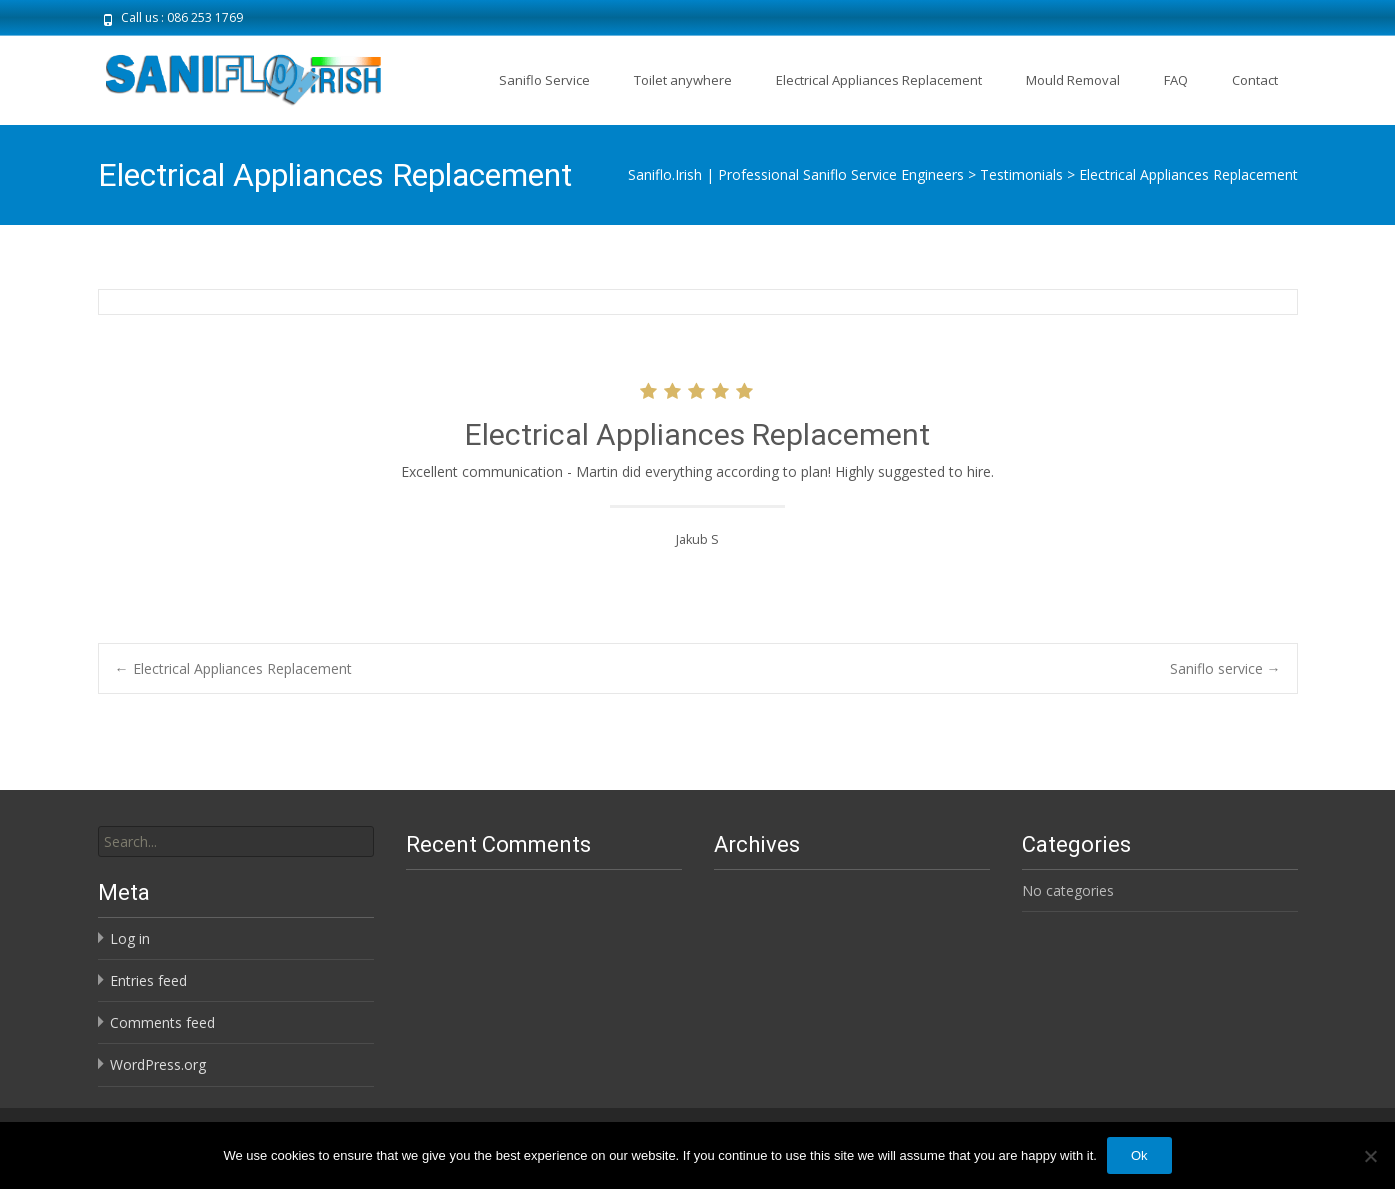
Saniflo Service (544, 80)
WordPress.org (158, 1064)
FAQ (1176, 80)
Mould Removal (1073, 80)
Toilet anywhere (683, 80)
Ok (1139, 1155)
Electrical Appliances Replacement (879, 80)
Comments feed (162, 1022)
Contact (1255, 80)
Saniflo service (1225, 668)
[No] (1370, 1156)
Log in (130, 938)
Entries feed (148, 980)
